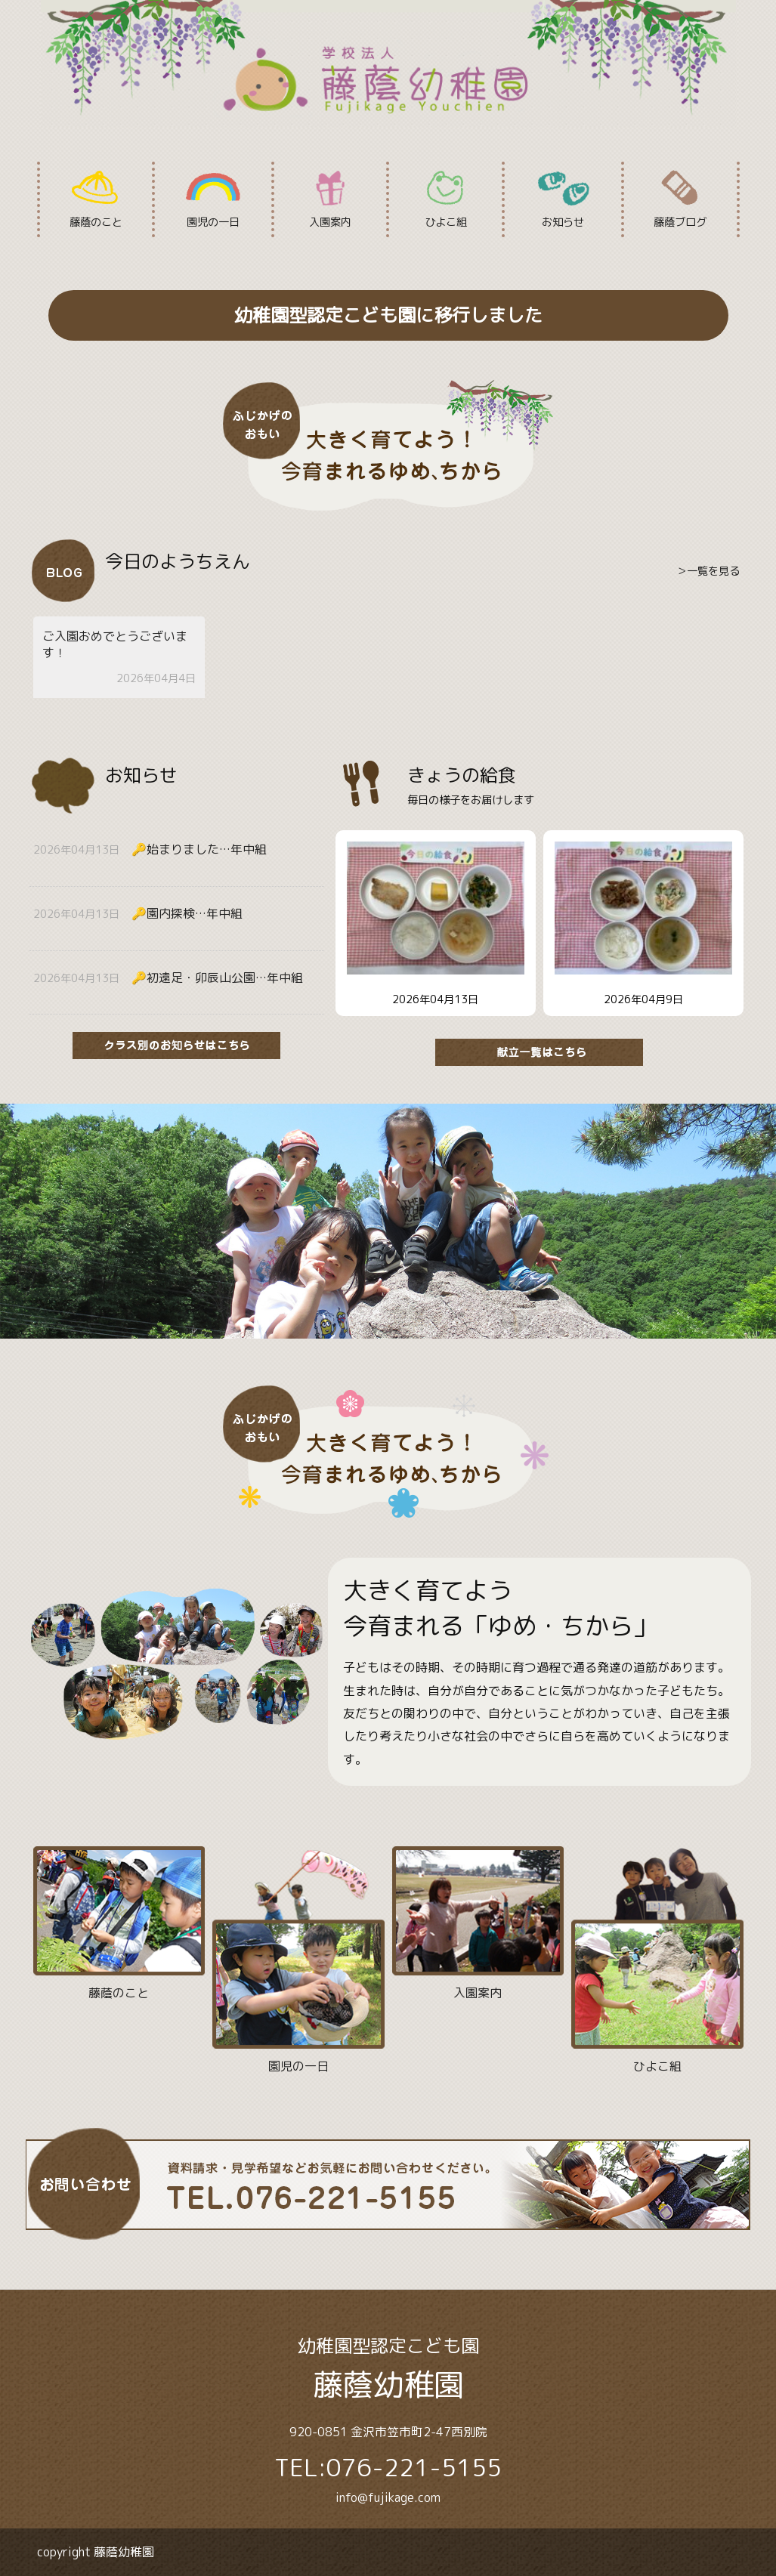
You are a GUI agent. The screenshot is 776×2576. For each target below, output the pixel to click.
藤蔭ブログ (680, 199)
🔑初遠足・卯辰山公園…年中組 (217, 977)
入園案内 (330, 199)
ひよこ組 (445, 199)
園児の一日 (213, 199)
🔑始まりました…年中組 (199, 849)
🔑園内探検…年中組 (187, 913)
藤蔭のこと (95, 199)
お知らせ (563, 199)
